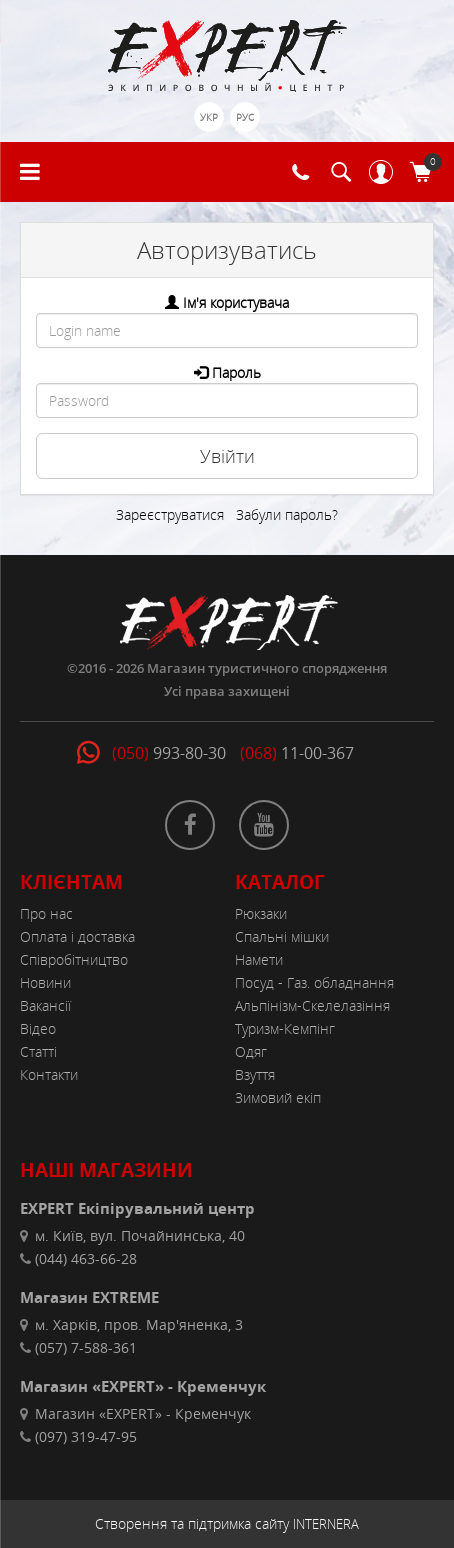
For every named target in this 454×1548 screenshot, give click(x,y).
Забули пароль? (287, 514)
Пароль (236, 372)
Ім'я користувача (236, 302)
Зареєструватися (170, 514)
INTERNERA (326, 1524)
